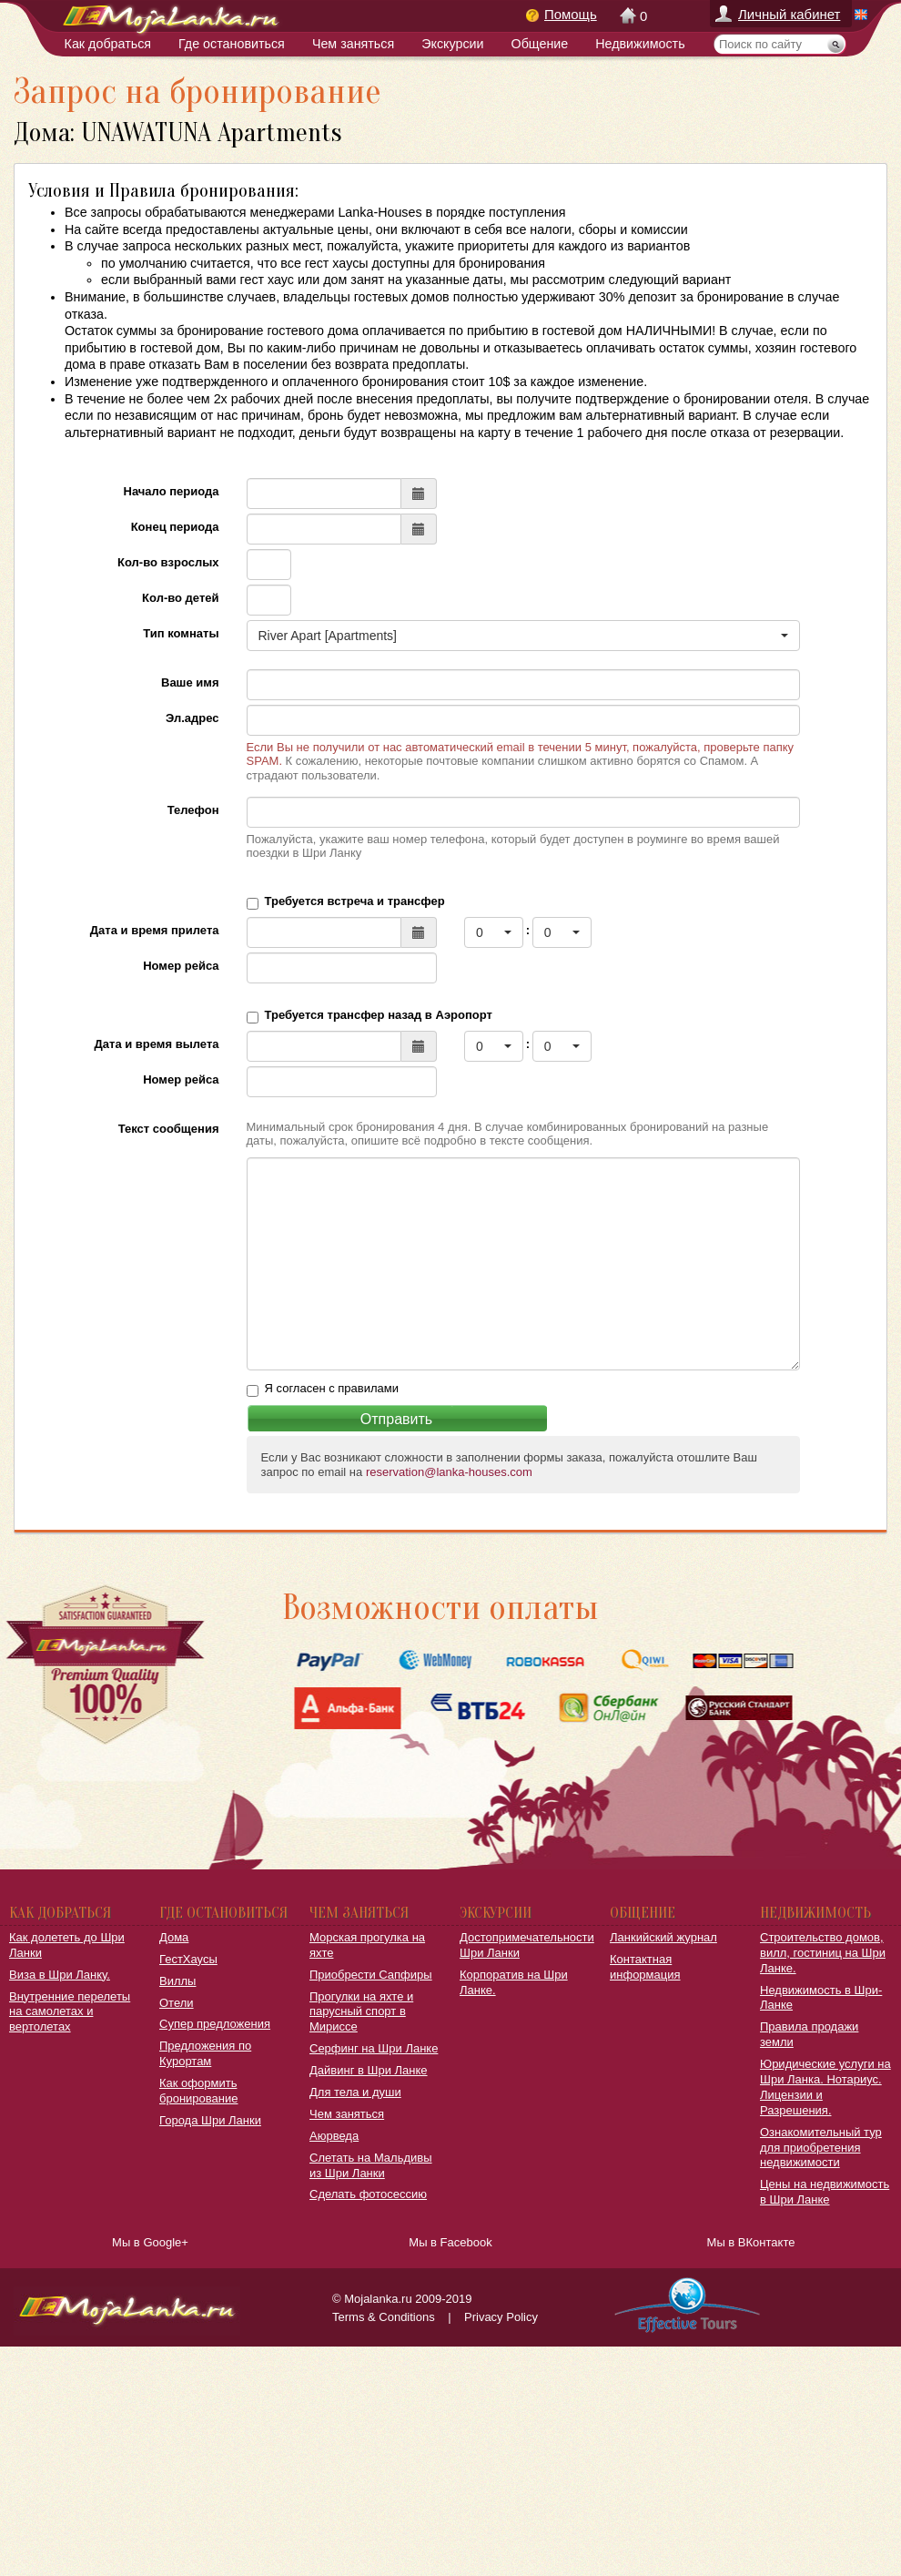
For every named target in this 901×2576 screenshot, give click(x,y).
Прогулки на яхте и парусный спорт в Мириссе (361, 2012)
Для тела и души (355, 2092)
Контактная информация (645, 1966)
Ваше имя (190, 682)
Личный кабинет (789, 14)
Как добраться (108, 43)
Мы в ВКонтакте (751, 2242)
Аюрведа (334, 2136)
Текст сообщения (168, 1128)
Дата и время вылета (157, 1044)
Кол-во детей (180, 598)
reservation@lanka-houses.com (449, 1472)
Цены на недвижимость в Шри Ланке (824, 2191)
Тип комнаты (180, 633)
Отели (176, 2003)
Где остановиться (231, 43)
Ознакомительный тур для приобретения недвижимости (821, 2147)
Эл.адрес (192, 718)
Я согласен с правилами (332, 1388)
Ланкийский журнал (663, 1937)
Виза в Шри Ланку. (59, 1974)
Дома (173, 1937)
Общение (540, 43)
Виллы (177, 1981)
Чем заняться (353, 43)
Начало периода (171, 491)
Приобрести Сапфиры (370, 1974)
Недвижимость (639, 43)
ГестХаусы (188, 1959)
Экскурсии (452, 43)
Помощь (570, 14)
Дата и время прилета (154, 930)
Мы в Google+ (150, 2242)
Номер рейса (180, 965)
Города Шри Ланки (210, 2120)
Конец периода (175, 527)
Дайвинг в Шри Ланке (368, 2070)
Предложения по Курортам (205, 2053)
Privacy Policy (501, 2317)
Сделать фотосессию (368, 2194)
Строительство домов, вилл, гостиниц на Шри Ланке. (823, 1952)
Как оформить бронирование (198, 2090)
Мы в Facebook (450, 2242)
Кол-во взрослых (168, 562)
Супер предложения (214, 2024)
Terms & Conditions (383, 2317)
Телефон (193, 810)
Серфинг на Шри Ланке (373, 2048)
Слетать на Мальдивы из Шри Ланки (370, 2165)
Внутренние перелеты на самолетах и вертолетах (69, 2012)
